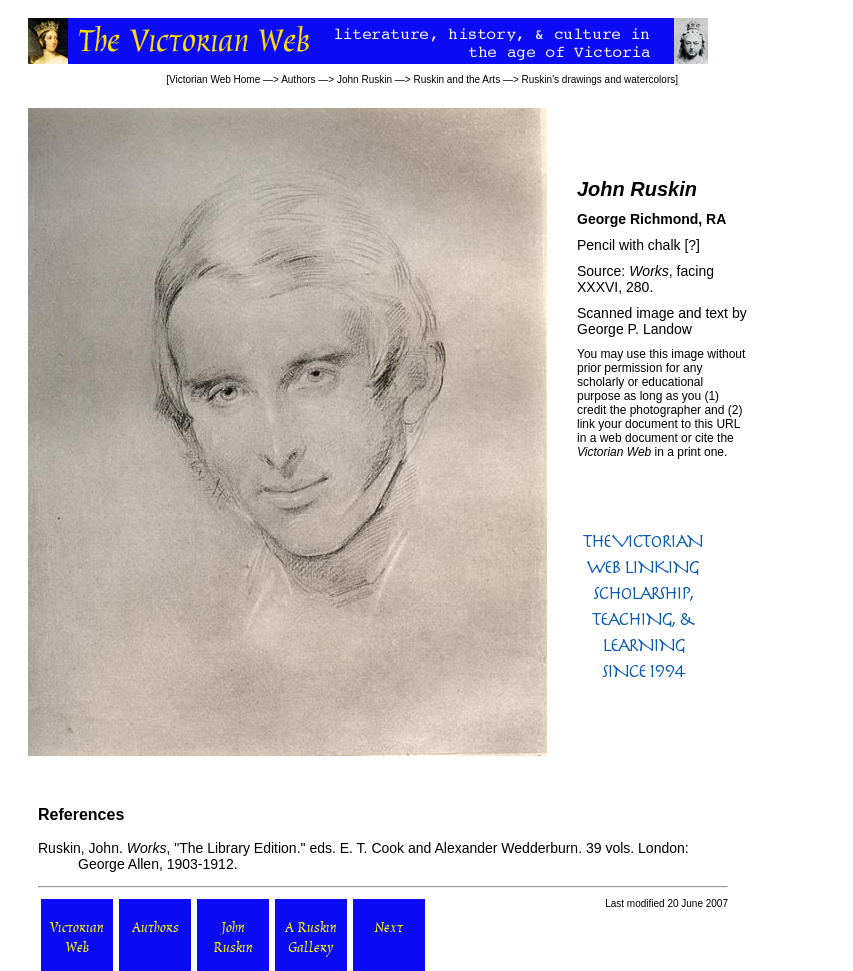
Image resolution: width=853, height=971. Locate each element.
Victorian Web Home (214, 79)
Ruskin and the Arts (456, 79)
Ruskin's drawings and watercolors (599, 79)
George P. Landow (634, 329)
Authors (298, 79)
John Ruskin (364, 79)
